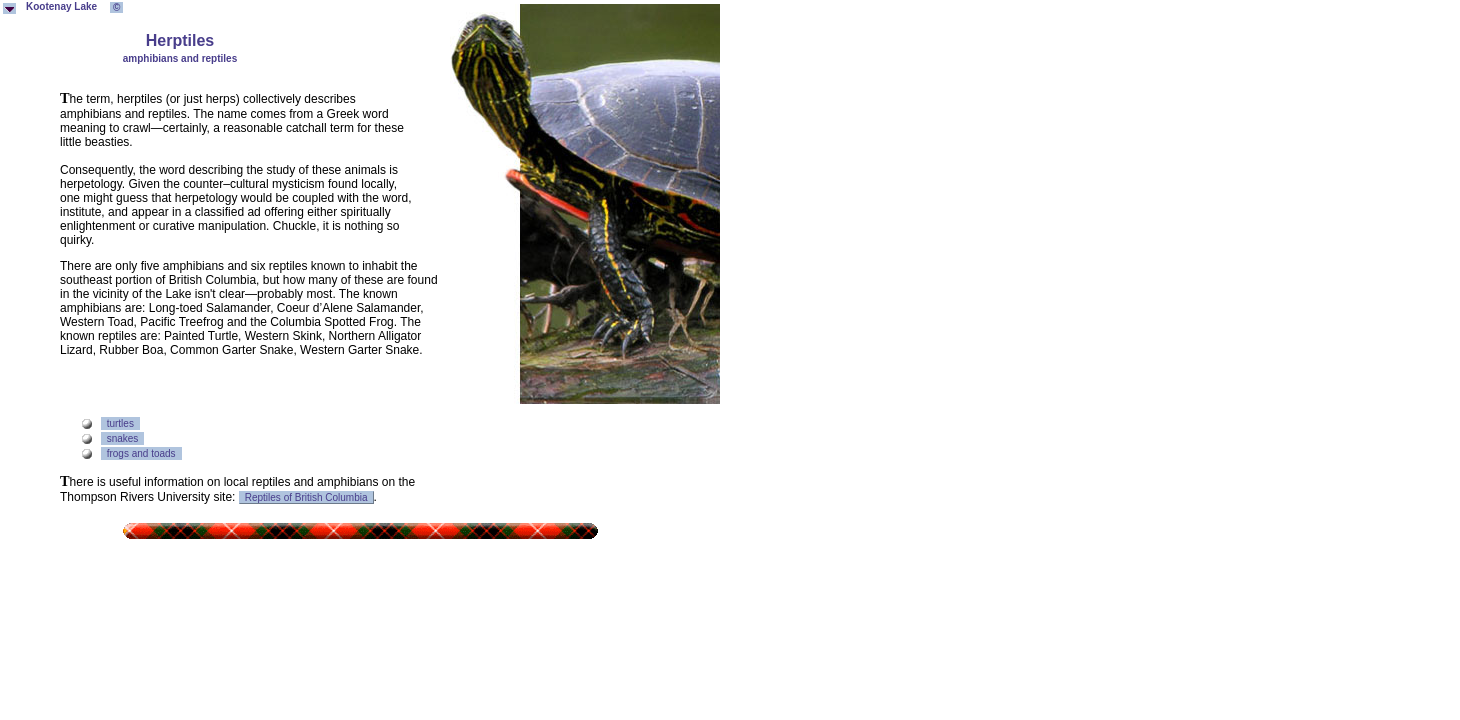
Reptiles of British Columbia (306, 497)
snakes (123, 438)
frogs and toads (141, 453)
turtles (120, 423)
